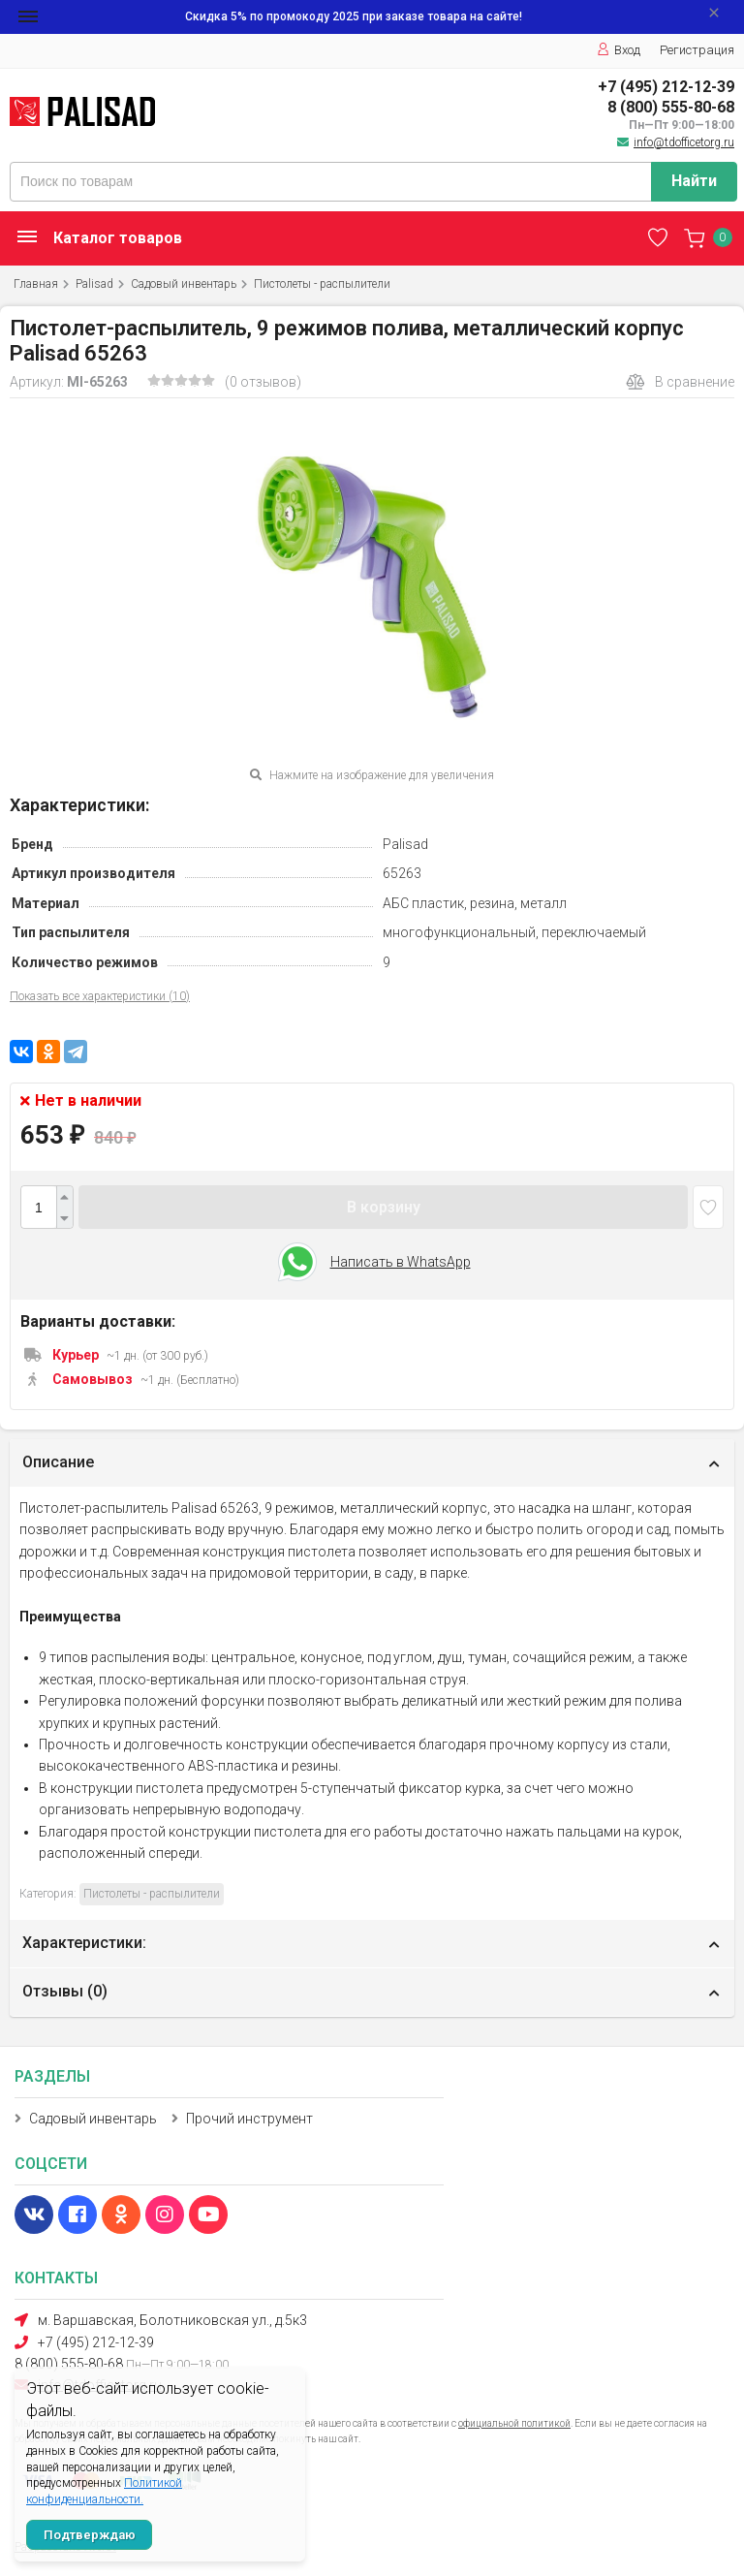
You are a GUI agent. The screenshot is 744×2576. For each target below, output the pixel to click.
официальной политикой (514, 2423)
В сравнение (680, 382)
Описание (58, 1462)
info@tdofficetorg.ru (684, 142)
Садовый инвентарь (183, 284)
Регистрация (697, 50)
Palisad (94, 284)
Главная (36, 284)
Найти (694, 181)
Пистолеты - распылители (322, 284)
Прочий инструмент (249, 2118)
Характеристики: (84, 1942)
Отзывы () (65, 1991)
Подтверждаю (90, 2535)
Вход (618, 50)
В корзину (383, 1207)
